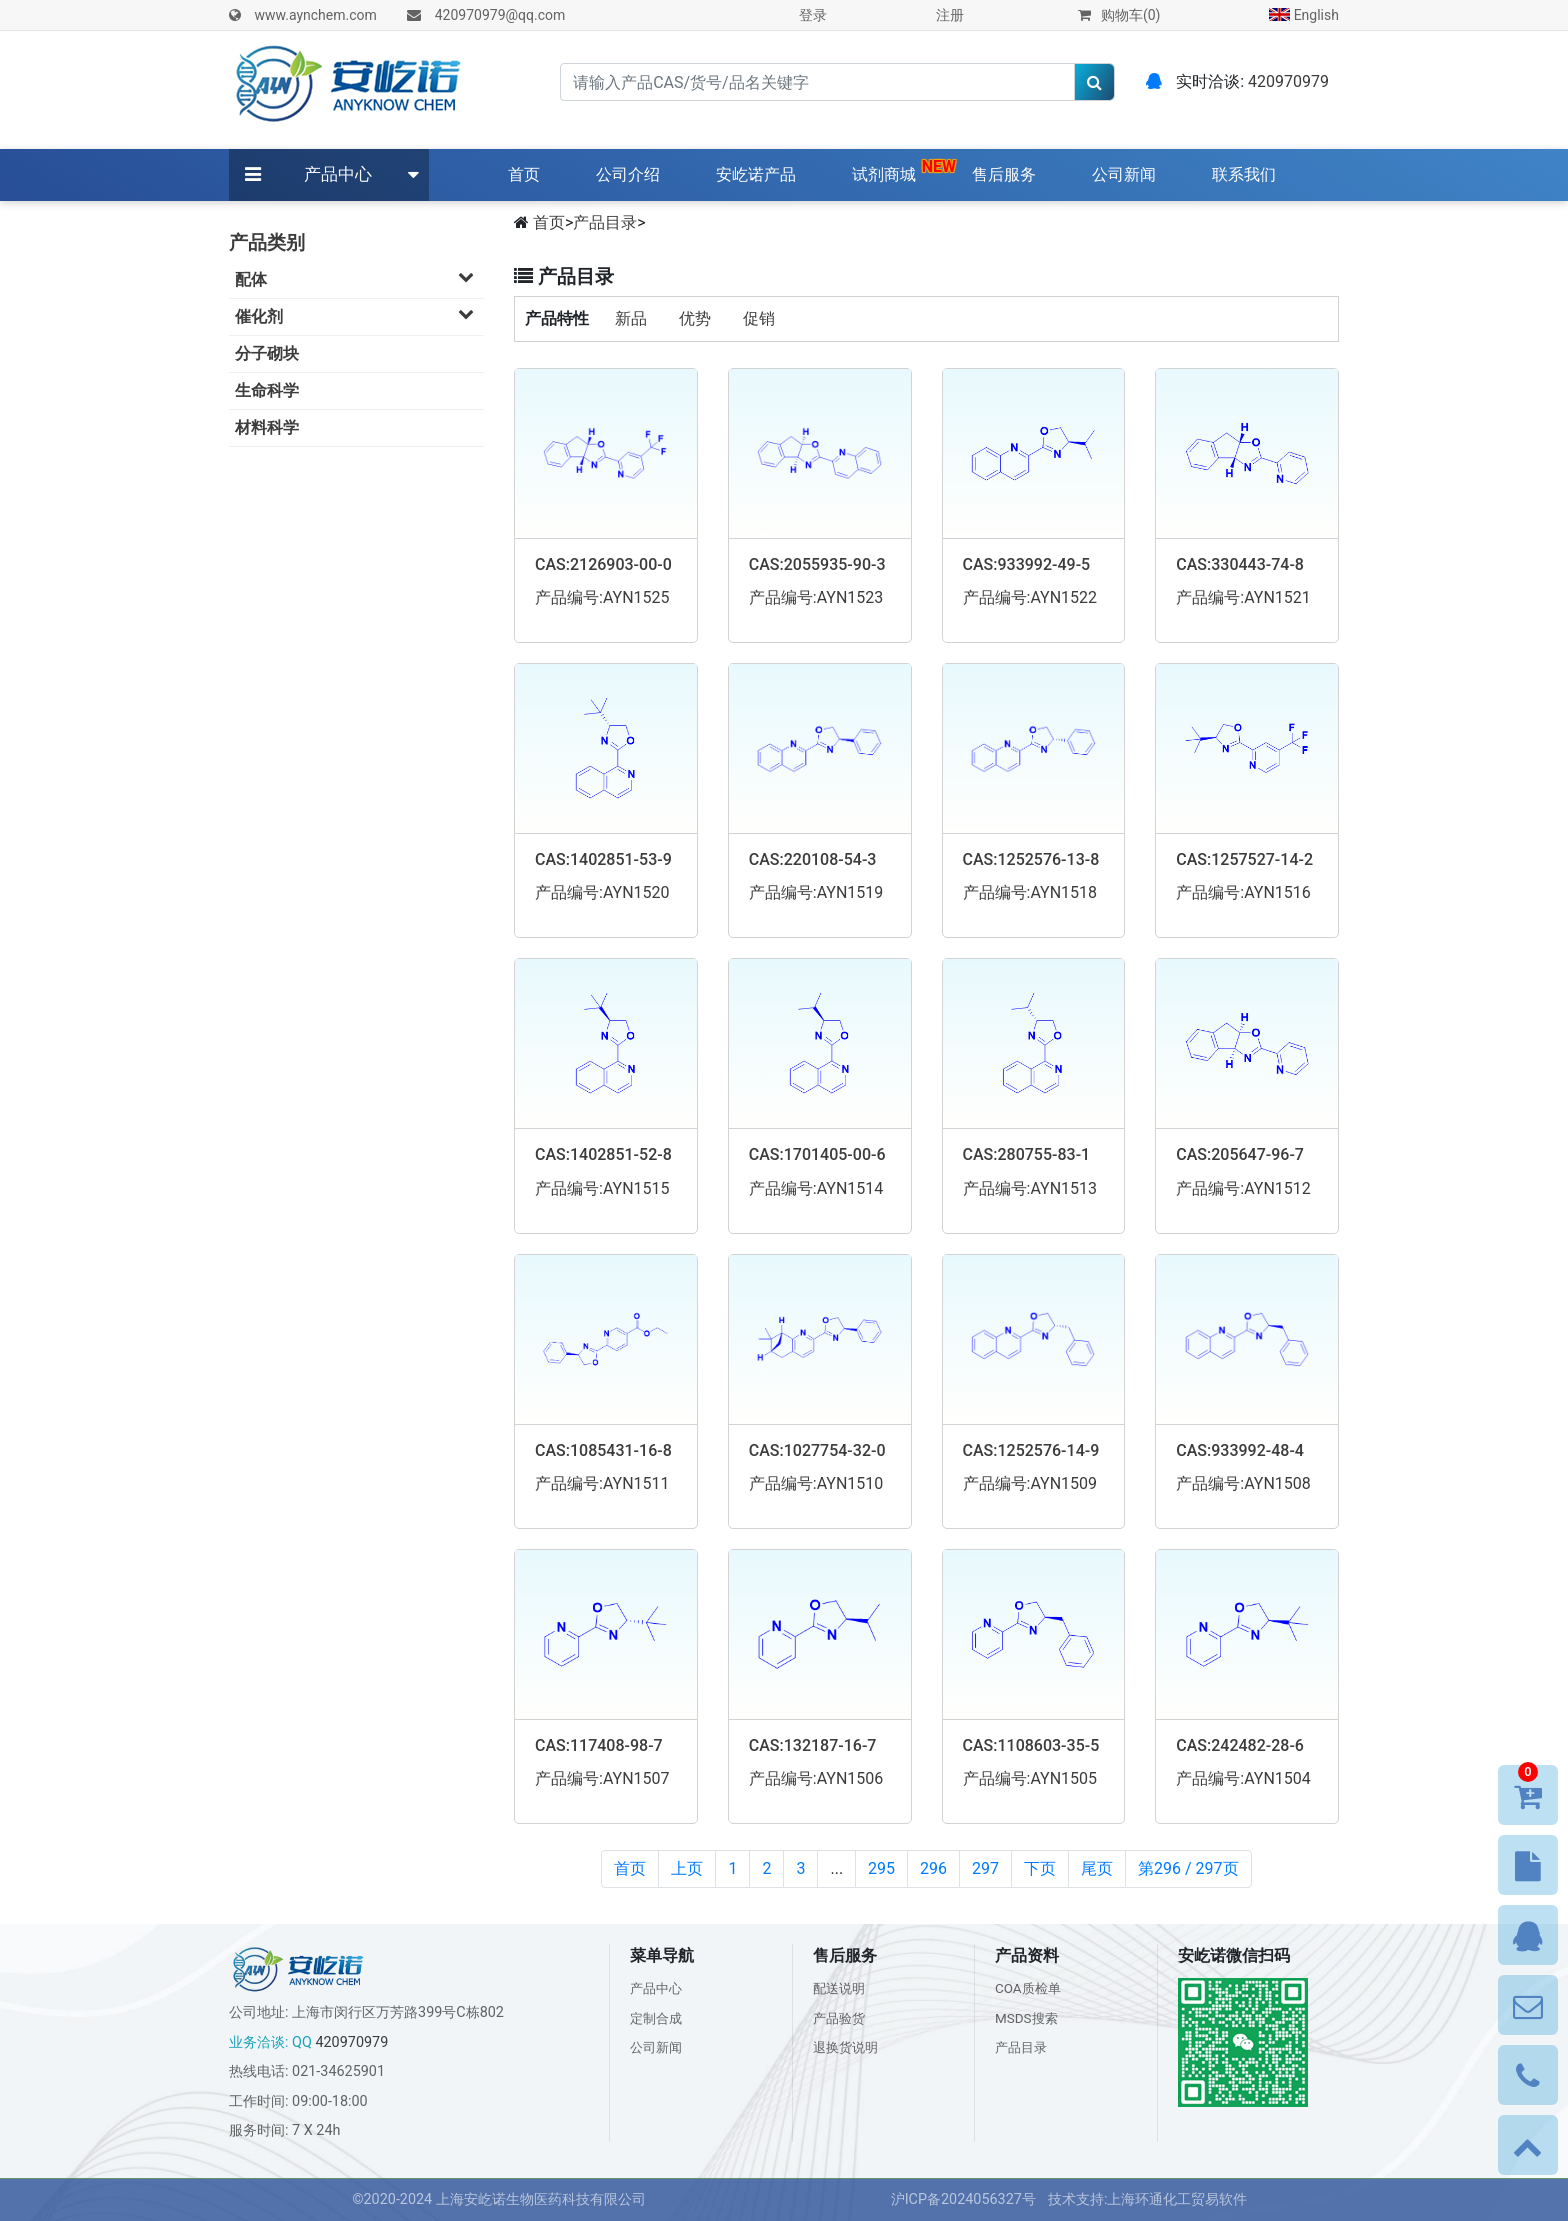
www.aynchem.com (315, 15)
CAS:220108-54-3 (813, 859)
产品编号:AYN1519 (816, 892)
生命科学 (267, 390)
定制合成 (658, 2018)
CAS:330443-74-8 (1240, 564)
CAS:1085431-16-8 (603, 1450)
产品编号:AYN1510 (816, 1483)
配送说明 (841, 1988)
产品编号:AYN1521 (1243, 597)
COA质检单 (1030, 1988)
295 (881, 1868)
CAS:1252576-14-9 (1031, 1450)
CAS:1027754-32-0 (817, 1450)
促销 (759, 318)
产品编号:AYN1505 (1030, 1778)
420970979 (1288, 81)
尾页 (1097, 1868)
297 (985, 1868)
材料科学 (267, 427)
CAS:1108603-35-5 (1031, 1745)
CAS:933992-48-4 (1240, 1450)
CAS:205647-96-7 (1240, 1154)
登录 (813, 15)
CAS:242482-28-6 (1240, 1745)
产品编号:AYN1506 (816, 1778)
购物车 (1119, 15)
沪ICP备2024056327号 (963, 2199)
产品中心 (338, 174)
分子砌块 (267, 353)
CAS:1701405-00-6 (817, 1154)
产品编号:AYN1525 (602, 597)
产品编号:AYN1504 (1243, 1778)
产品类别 (267, 242)
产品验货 (841, 2018)
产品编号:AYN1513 (1030, 1188)
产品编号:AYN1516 (1243, 892)
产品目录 (605, 222)
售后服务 (1004, 174)
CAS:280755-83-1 (1027, 1154)
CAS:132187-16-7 (813, 1745)
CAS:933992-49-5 (1027, 564)
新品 (631, 318)
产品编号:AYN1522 (1030, 597)
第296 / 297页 (1188, 1868)
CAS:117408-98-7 (599, 1745)
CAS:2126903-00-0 (603, 564)
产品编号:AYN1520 (602, 892)
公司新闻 (1124, 174)
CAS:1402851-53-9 (603, 859)
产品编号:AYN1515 (602, 1188)
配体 (359, 278)
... (836, 1868)
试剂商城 (884, 174)
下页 (1040, 1868)
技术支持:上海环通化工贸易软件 (1148, 2199)
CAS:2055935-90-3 (817, 564)
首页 (528, 173)
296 (933, 1868)
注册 (950, 15)
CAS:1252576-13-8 (1031, 859)
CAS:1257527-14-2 (1244, 859)
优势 (695, 318)
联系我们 (1244, 174)
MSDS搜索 (1028, 2018)
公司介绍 (628, 174)
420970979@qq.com (500, 15)
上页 (687, 1868)
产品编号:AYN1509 (1030, 1483)
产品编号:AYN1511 (602, 1483)
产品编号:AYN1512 (1243, 1188)
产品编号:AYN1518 (1030, 892)
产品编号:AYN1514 (816, 1188)
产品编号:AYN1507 (602, 1778)
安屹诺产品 (756, 174)
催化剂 (359, 315)
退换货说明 (848, 2047)
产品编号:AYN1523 (816, 597)
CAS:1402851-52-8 (603, 1154)
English (1304, 15)
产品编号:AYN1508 (1243, 1483)
